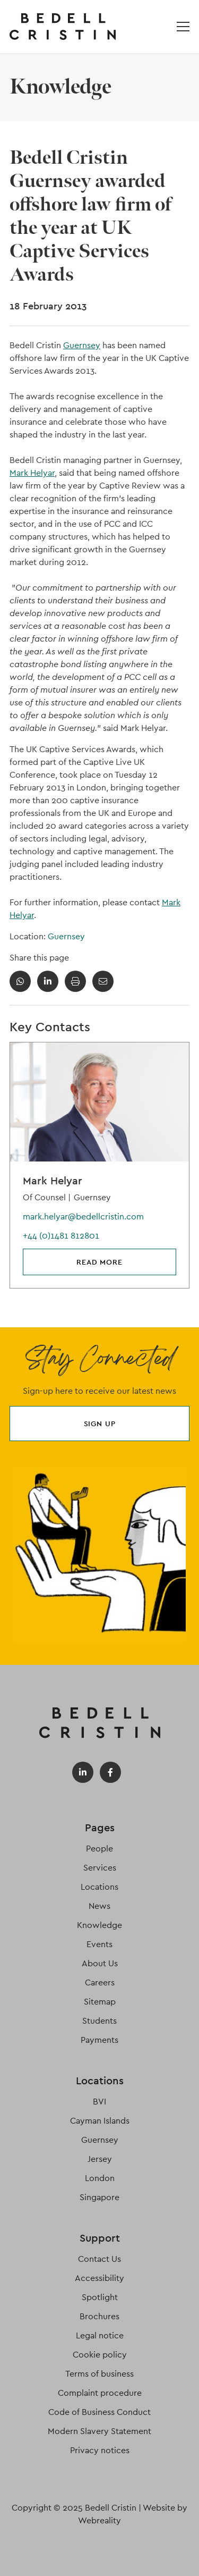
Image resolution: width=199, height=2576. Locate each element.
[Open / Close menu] (183, 26)
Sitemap (100, 2001)
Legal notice (100, 2335)
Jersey (100, 2159)
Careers (100, 1982)
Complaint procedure (100, 2392)
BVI (99, 2101)
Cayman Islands (99, 2120)
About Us (100, 1963)
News (99, 1906)
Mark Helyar (32, 472)
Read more (99, 1262)
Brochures (99, 2316)
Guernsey (81, 345)
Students (99, 2020)
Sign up (100, 1423)
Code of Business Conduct (99, 2412)
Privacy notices (99, 2450)
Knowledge (99, 1925)
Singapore (99, 2197)
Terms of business (99, 2373)
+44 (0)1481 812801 (61, 1235)
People (99, 1848)
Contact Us (99, 2258)
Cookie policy (100, 2354)
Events (99, 1944)
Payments (99, 2039)
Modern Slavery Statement (99, 2431)
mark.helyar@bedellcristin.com (83, 1216)
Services (99, 1867)
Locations (99, 1886)
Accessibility (99, 2278)
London (100, 2178)
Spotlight (100, 2297)
